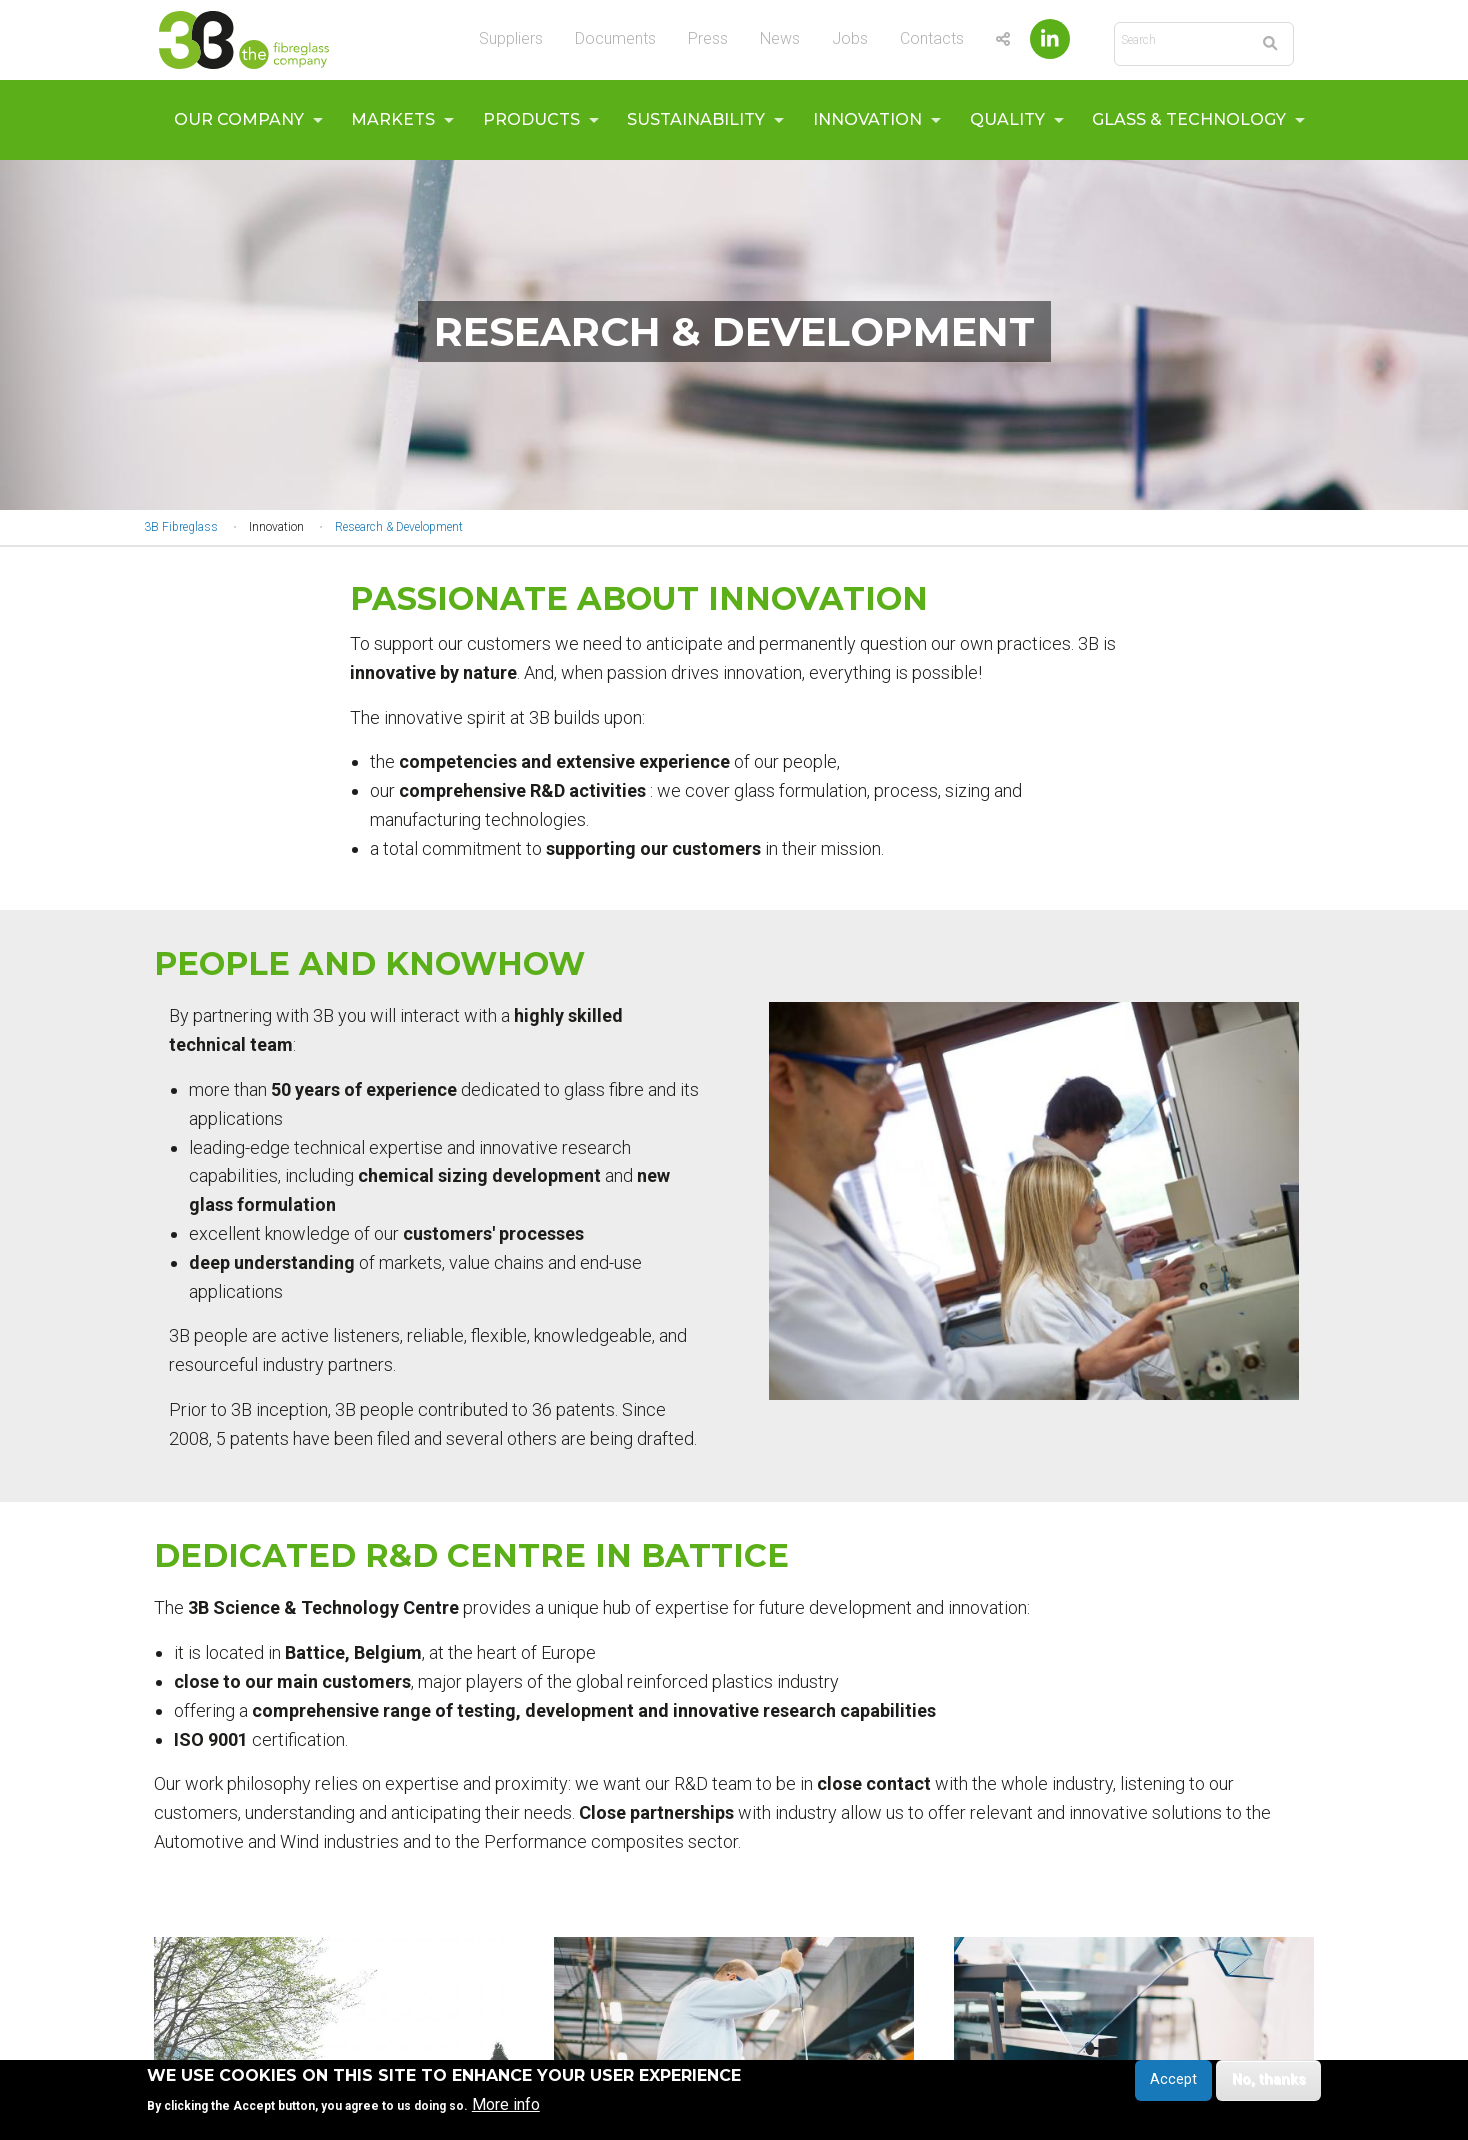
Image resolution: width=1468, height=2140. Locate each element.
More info (506, 2109)
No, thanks (1269, 2084)
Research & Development (399, 527)
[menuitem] (243, 120)
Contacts (932, 38)
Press (708, 38)
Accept (1173, 2084)
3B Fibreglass (181, 527)
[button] (1034, 1201)
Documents (615, 38)
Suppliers (511, 38)
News (780, 38)
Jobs (850, 38)
